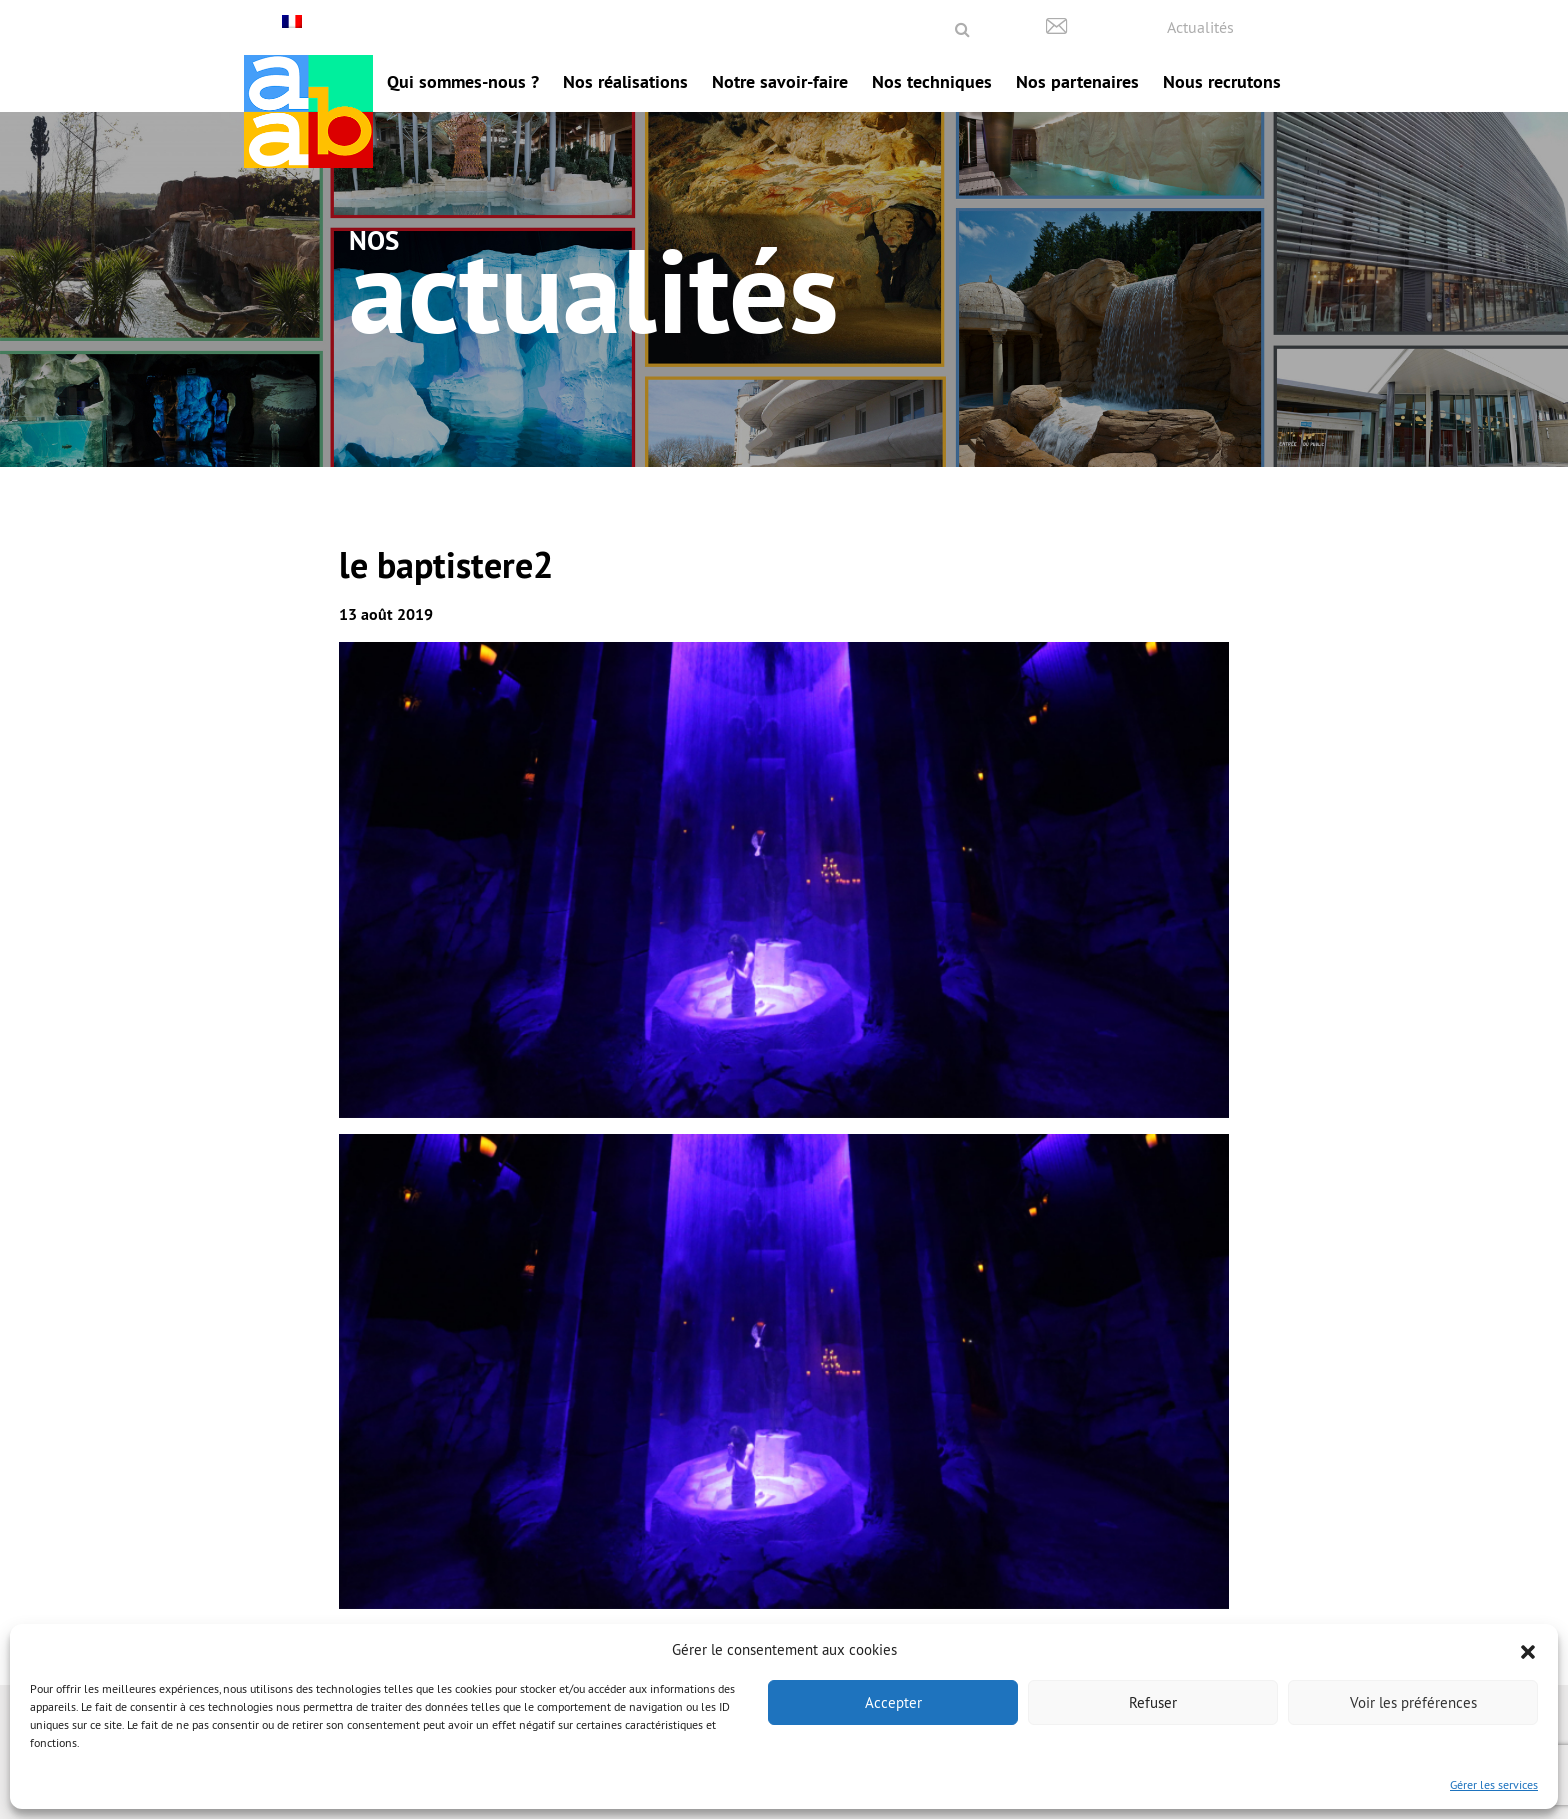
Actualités (1200, 27)
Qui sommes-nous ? (463, 81)
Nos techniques (932, 81)
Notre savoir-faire (780, 81)
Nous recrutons (1222, 81)
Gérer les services (1494, 1784)
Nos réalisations (625, 81)
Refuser (1153, 1702)
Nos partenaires (1077, 81)
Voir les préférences (1413, 1702)
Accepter (893, 1702)
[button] (1528, 1650)
